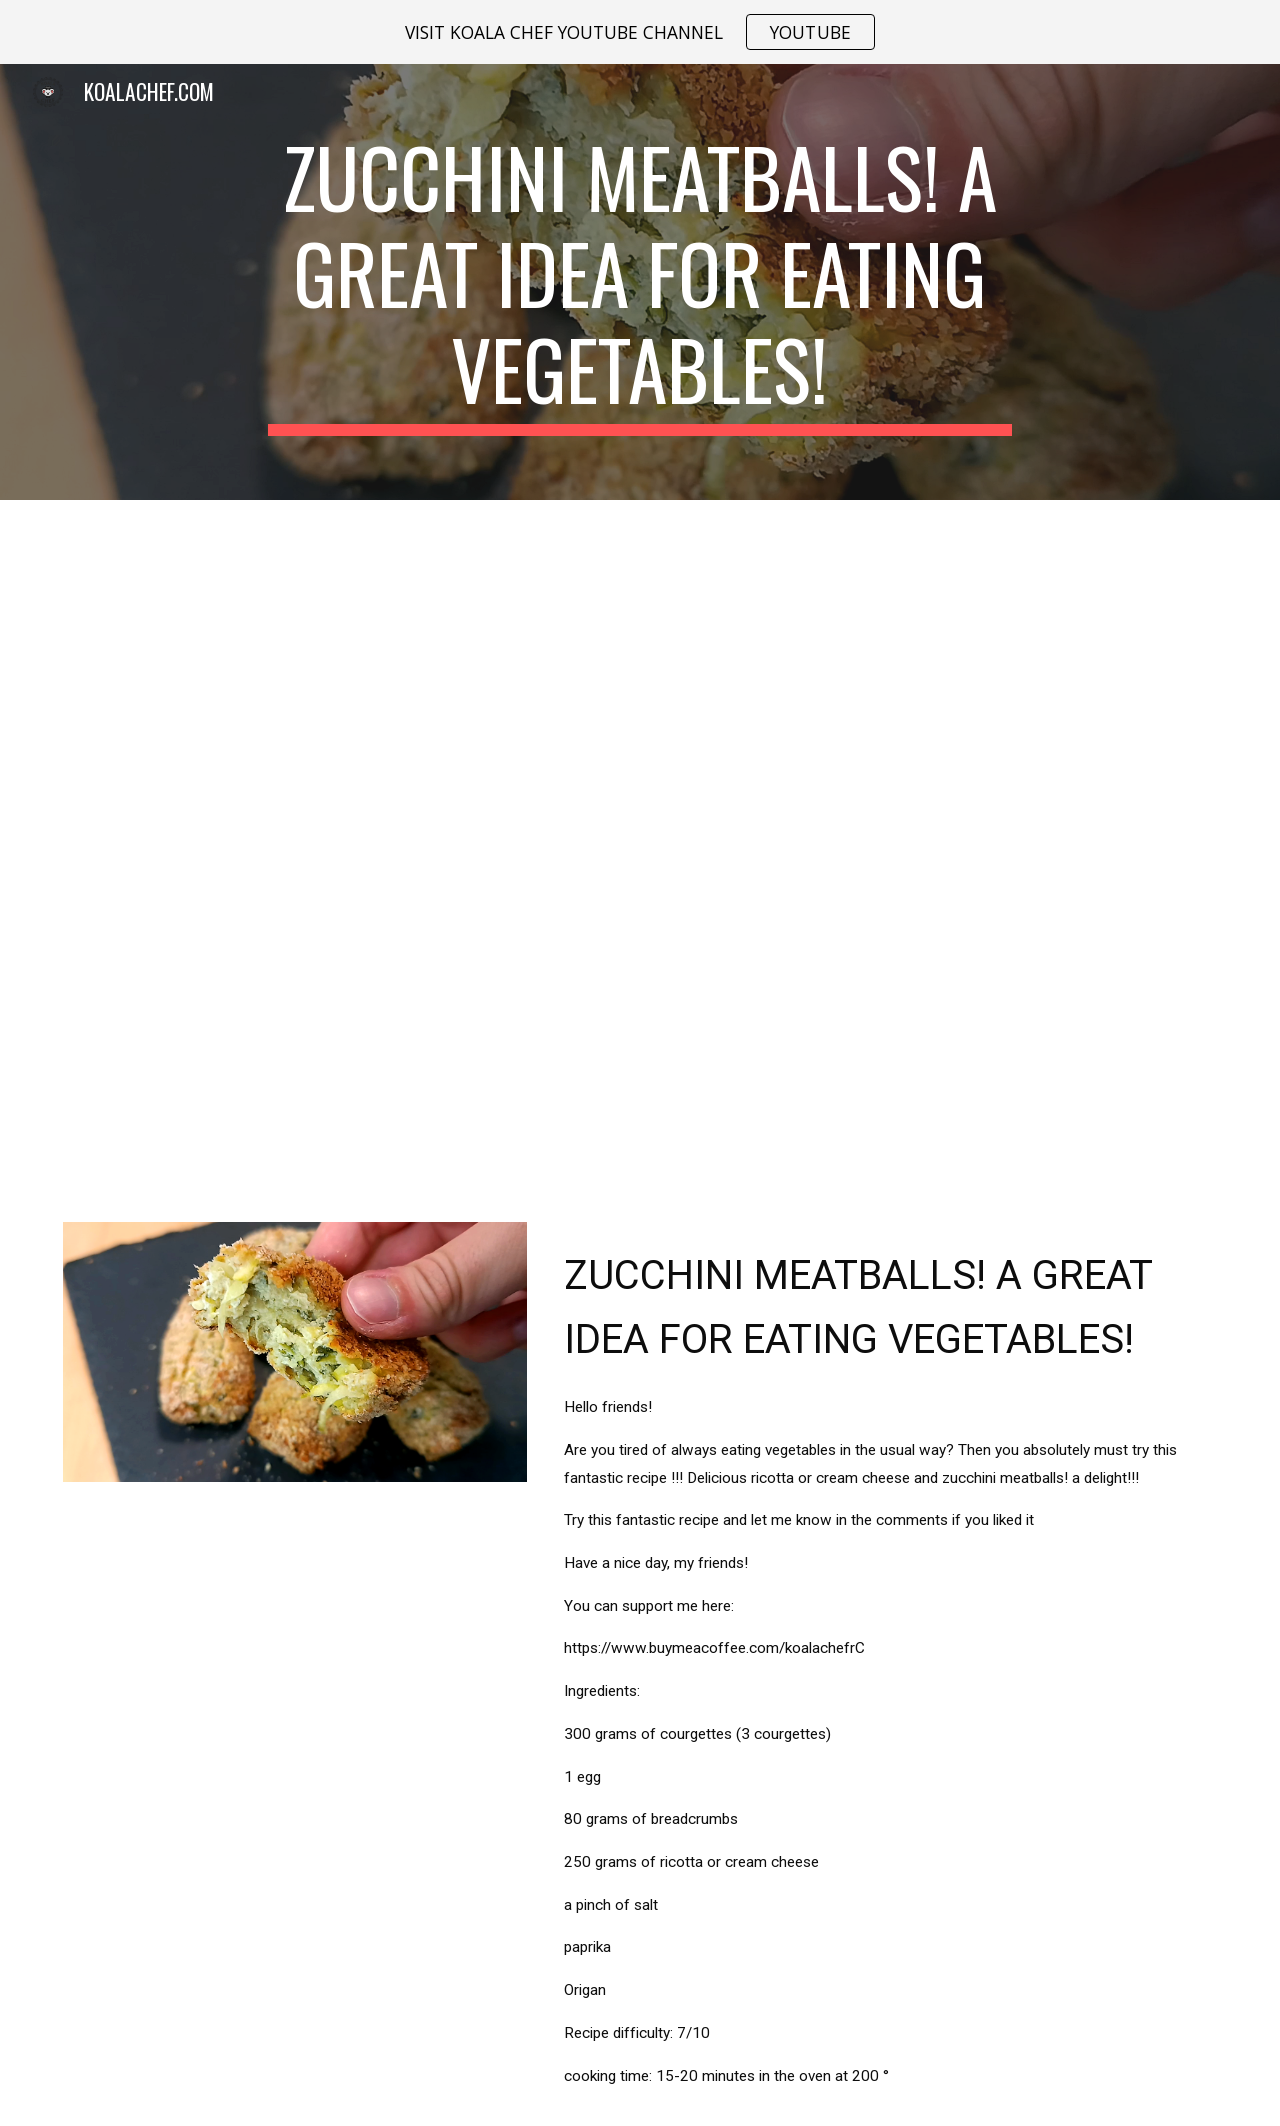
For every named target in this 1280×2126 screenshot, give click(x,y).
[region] (640, 32)
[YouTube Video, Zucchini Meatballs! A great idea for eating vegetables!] (640, 849)
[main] (640, 282)
